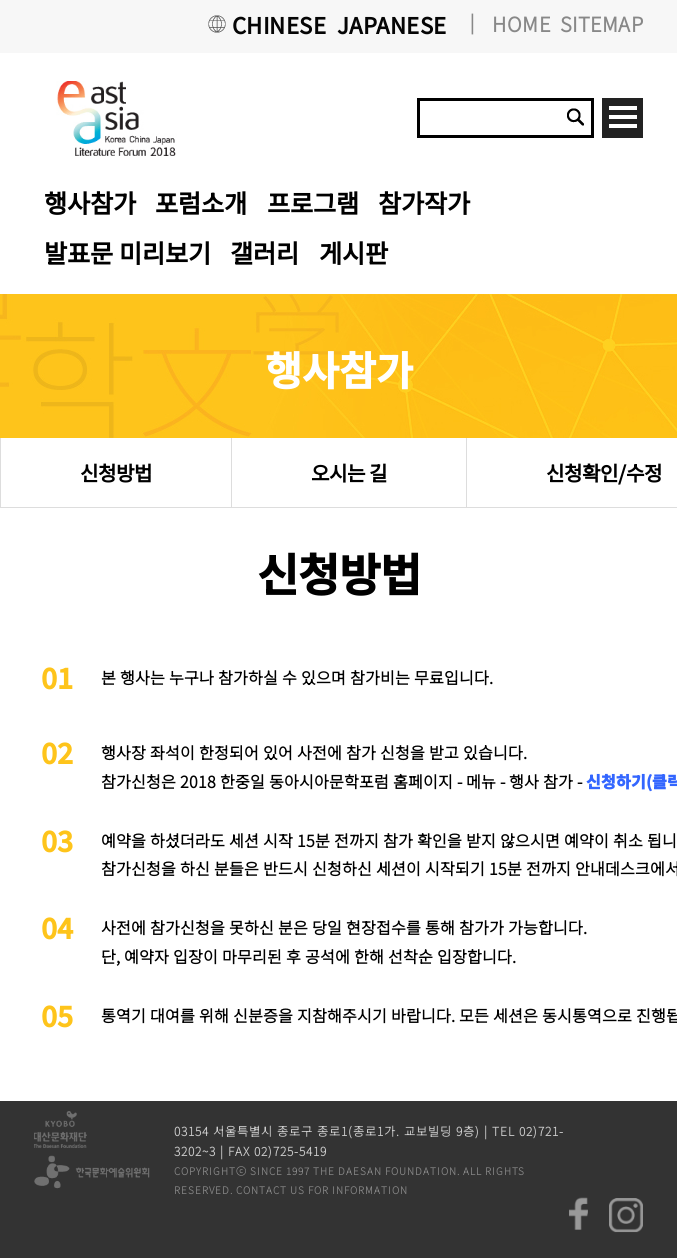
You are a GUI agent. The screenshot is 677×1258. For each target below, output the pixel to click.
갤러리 (264, 252)
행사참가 (90, 202)
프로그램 (313, 202)
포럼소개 (201, 202)
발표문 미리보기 (127, 252)
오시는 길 (349, 472)
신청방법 (116, 472)
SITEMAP (602, 23)
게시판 (353, 252)
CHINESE (279, 24)
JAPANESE (392, 24)
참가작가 (424, 202)
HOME (521, 23)
